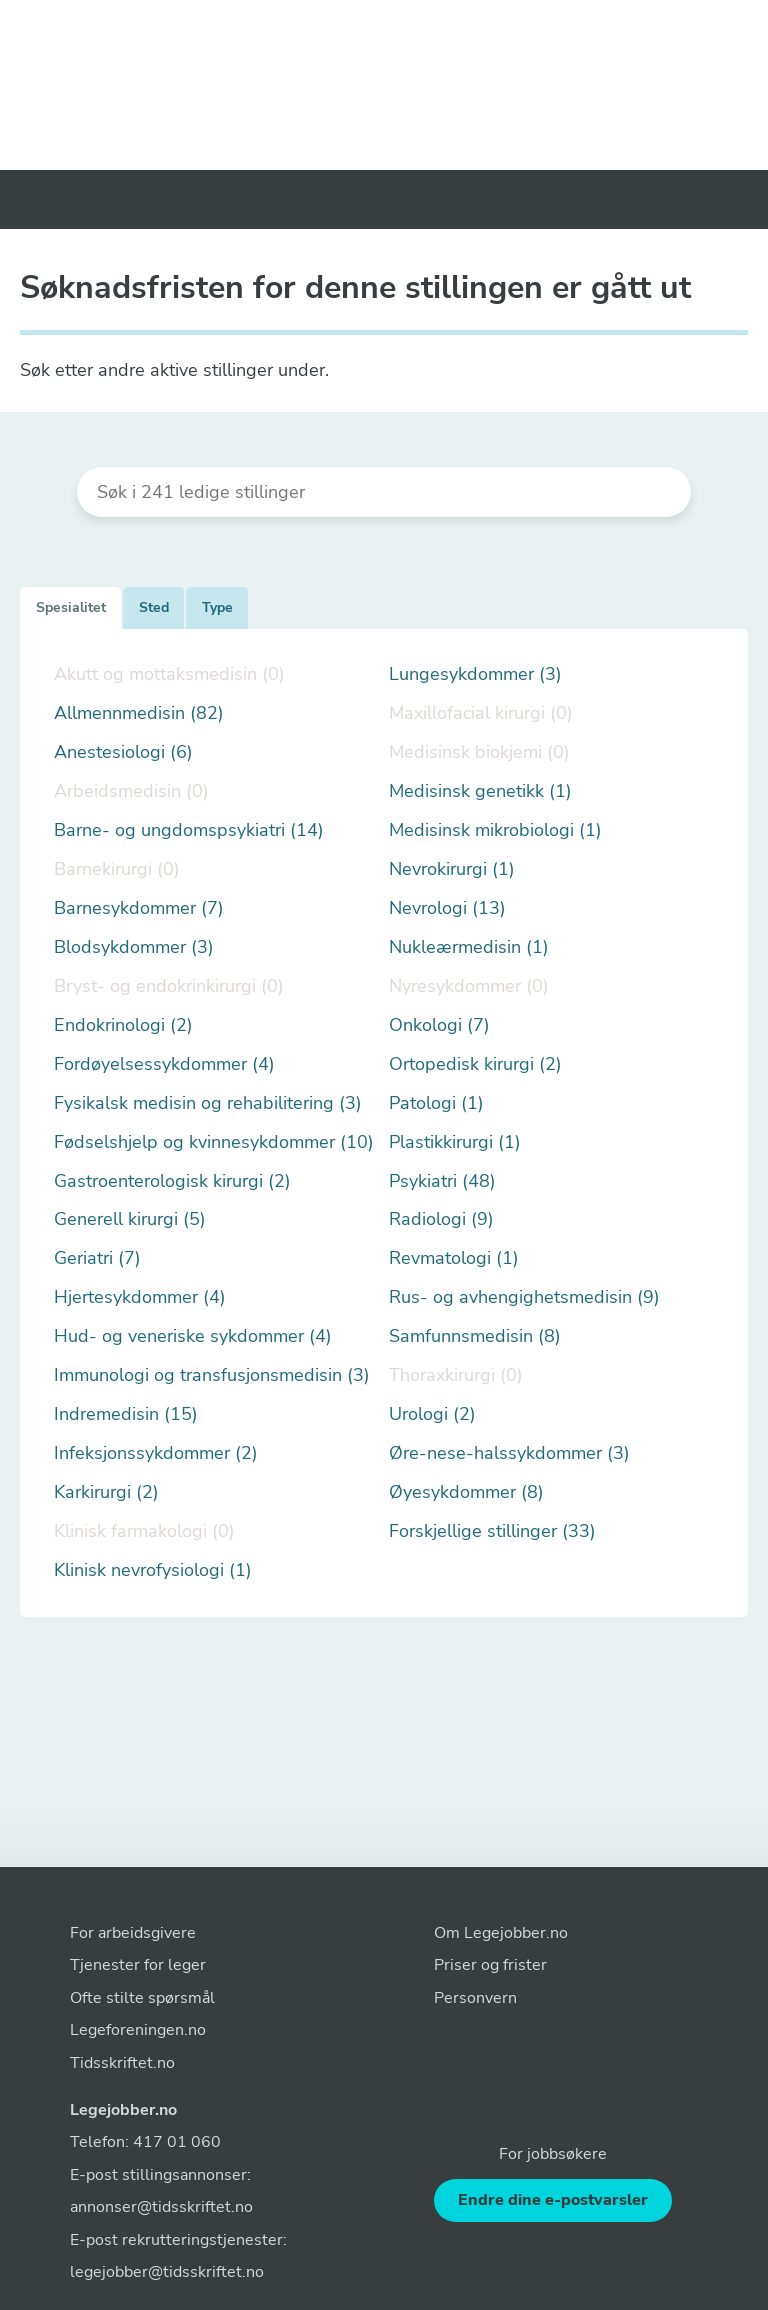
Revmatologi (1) (454, 1258)
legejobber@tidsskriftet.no (167, 2272)
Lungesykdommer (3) (475, 674)
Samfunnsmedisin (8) (475, 1336)
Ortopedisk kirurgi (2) (475, 1064)
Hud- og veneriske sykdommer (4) (193, 1336)
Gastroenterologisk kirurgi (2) (172, 1181)
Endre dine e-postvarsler (553, 2200)
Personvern (475, 1998)
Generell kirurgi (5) (130, 1219)
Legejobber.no (123, 2110)
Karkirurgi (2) (106, 1492)
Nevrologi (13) (447, 908)
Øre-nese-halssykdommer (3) (509, 1453)
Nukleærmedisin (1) (469, 947)
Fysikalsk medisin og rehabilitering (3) (208, 1103)
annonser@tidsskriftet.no (161, 2207)
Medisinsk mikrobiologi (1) (495, 830)
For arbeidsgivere (133, 1933)
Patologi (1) (436, 1103)
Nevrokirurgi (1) (452, 869)
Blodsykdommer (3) (134, 947)
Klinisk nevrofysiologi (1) (153, 1570)
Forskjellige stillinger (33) (492, 1531)
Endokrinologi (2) (123, 1025)
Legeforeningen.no (138, 2030)
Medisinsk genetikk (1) (480, 791)
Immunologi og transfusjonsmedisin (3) (212, 1375)
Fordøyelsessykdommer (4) (164, 1064)
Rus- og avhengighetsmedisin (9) (524, 1297)
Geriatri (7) (97, 1258)
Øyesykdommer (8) (466, 1492)
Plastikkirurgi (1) (455, 1142)
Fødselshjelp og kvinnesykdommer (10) (214, 1142)
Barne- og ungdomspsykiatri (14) (189, 830)
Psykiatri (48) (442, 1181)
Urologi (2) (432, 1414)
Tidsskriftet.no (122, 2063)
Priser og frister (490, 1965)
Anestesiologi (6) (123, 752)
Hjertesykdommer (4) (140, 1297)
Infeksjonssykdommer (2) (156, 1453)
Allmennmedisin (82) (139, 713)
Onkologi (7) (439, 1025)
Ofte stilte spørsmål (142, 1998)
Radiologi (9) (441, 1219)
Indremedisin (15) (126, 1414)
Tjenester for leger (138, 1965)
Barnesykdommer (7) (139, 908)
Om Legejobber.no (501, 1933)
